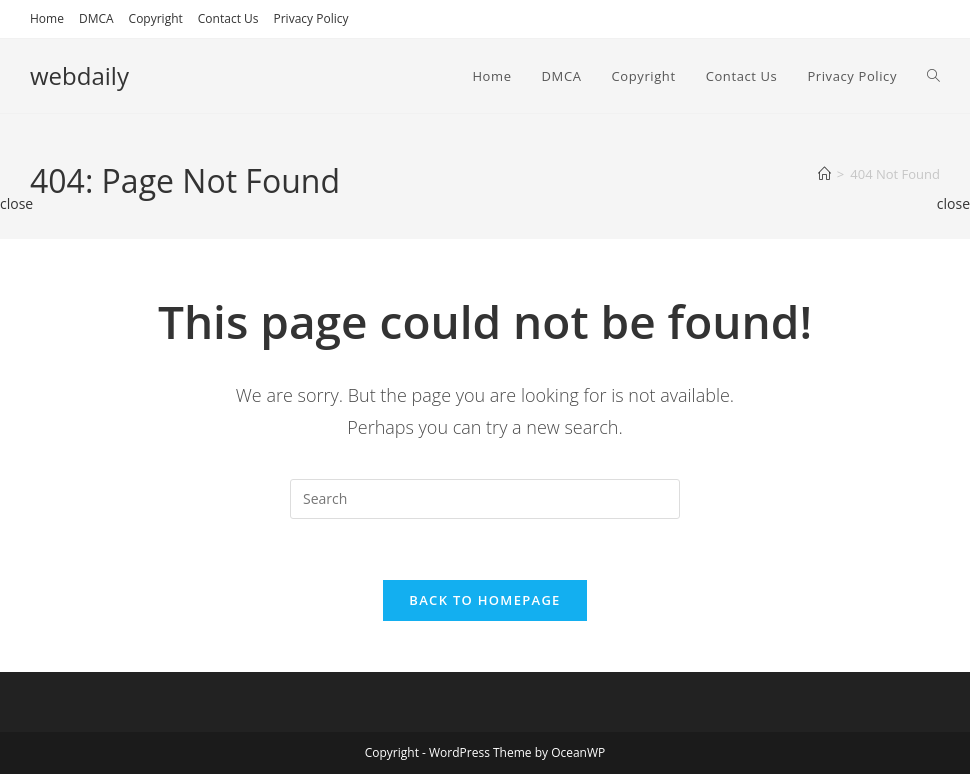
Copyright (156, 18)
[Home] (824, 174)
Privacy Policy (311, 18)
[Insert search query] (485, 499)
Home (47, 18)
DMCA (96, 18)
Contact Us (228, 18)
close (16, 203)
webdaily (79, 75)
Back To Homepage (484, 600)
